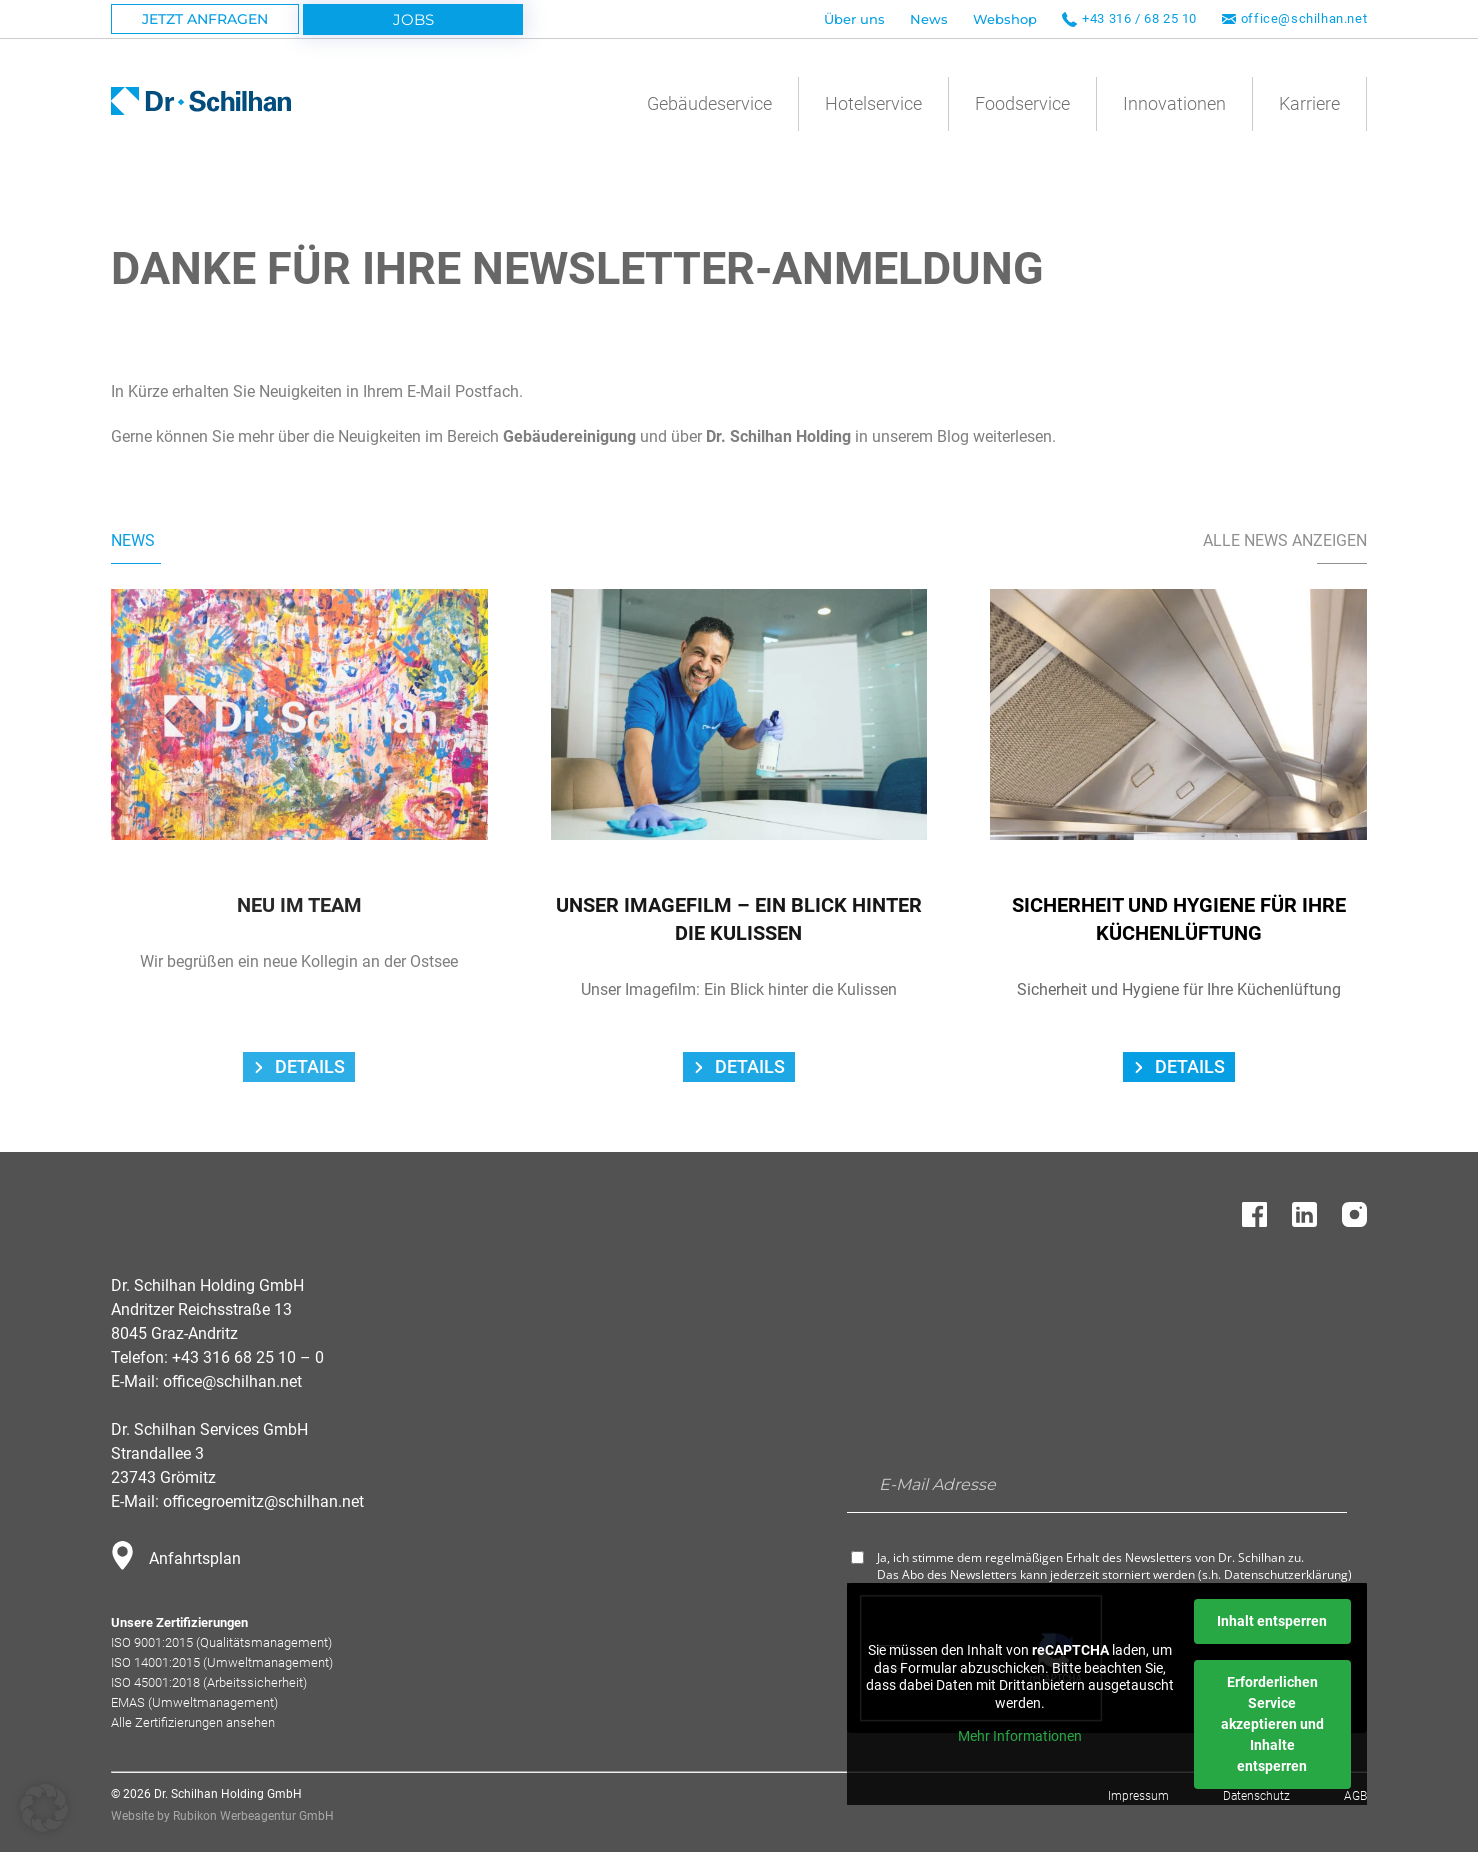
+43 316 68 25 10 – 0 (248, 1357)
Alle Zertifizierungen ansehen (193, 1722)
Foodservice (1022, 103)
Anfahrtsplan (195, 1558)
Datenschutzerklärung (1286, 1574)
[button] (44, 1808)
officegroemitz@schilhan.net (263, 1501)
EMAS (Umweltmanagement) (194, 1702)
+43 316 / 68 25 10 (1139, 18)
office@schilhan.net (1304, 18)
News (929, 19)
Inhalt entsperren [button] (1272, 1621)
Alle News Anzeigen (1285, 540)
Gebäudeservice (709, 103)
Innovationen (1174, 103)
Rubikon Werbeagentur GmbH (253, 1816)
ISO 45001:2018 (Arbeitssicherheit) (209, 1682)
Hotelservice (873, 103)
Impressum (1138, 1796)
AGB (1355, 1796)
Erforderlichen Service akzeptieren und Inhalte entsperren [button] (1272, 1724)
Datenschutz (1256, 1796)
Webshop (1005, 19)
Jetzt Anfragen (205, 19)
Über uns (854, 19)
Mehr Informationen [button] (1020, 1737)
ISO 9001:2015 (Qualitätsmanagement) (221, 1642)
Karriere (1309, 103)
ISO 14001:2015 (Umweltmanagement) (222, 1662)
